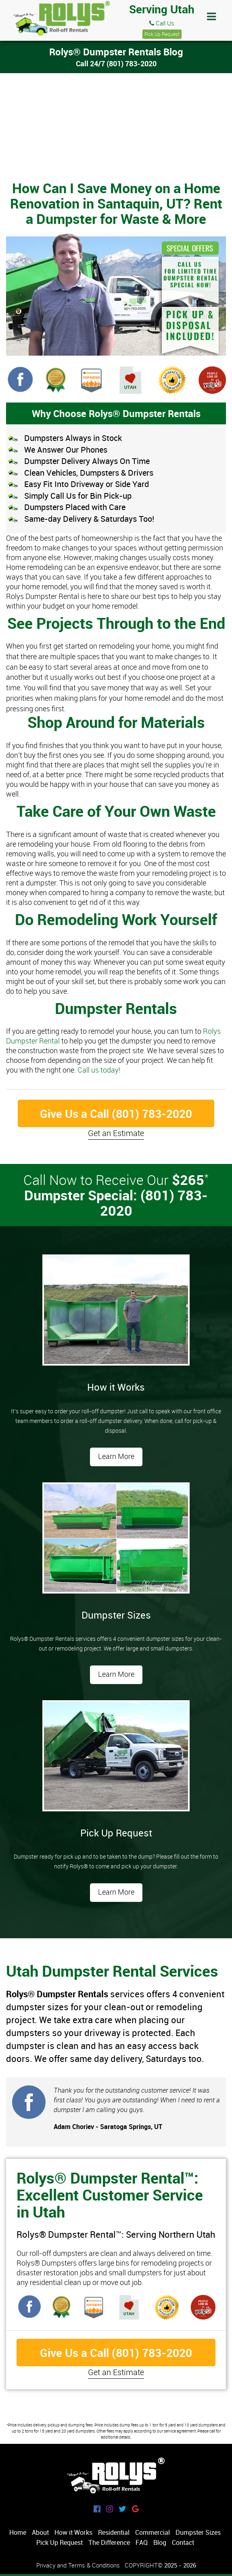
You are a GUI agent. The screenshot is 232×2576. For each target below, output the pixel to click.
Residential (114, 2532)
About (40, 2532)
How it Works (73, 2532)
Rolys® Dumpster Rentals (61, 18)
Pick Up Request (162, 34)
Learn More (116, 1456)
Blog (159, 2542)
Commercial (152, 2532)
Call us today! (98, 1070)
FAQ (142, 2542)
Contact (183, 2542)
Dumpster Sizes (198, 2532)
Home (17, 2532)
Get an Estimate (116, 1133)
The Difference (109, 2542)
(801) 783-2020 (132, 63)
